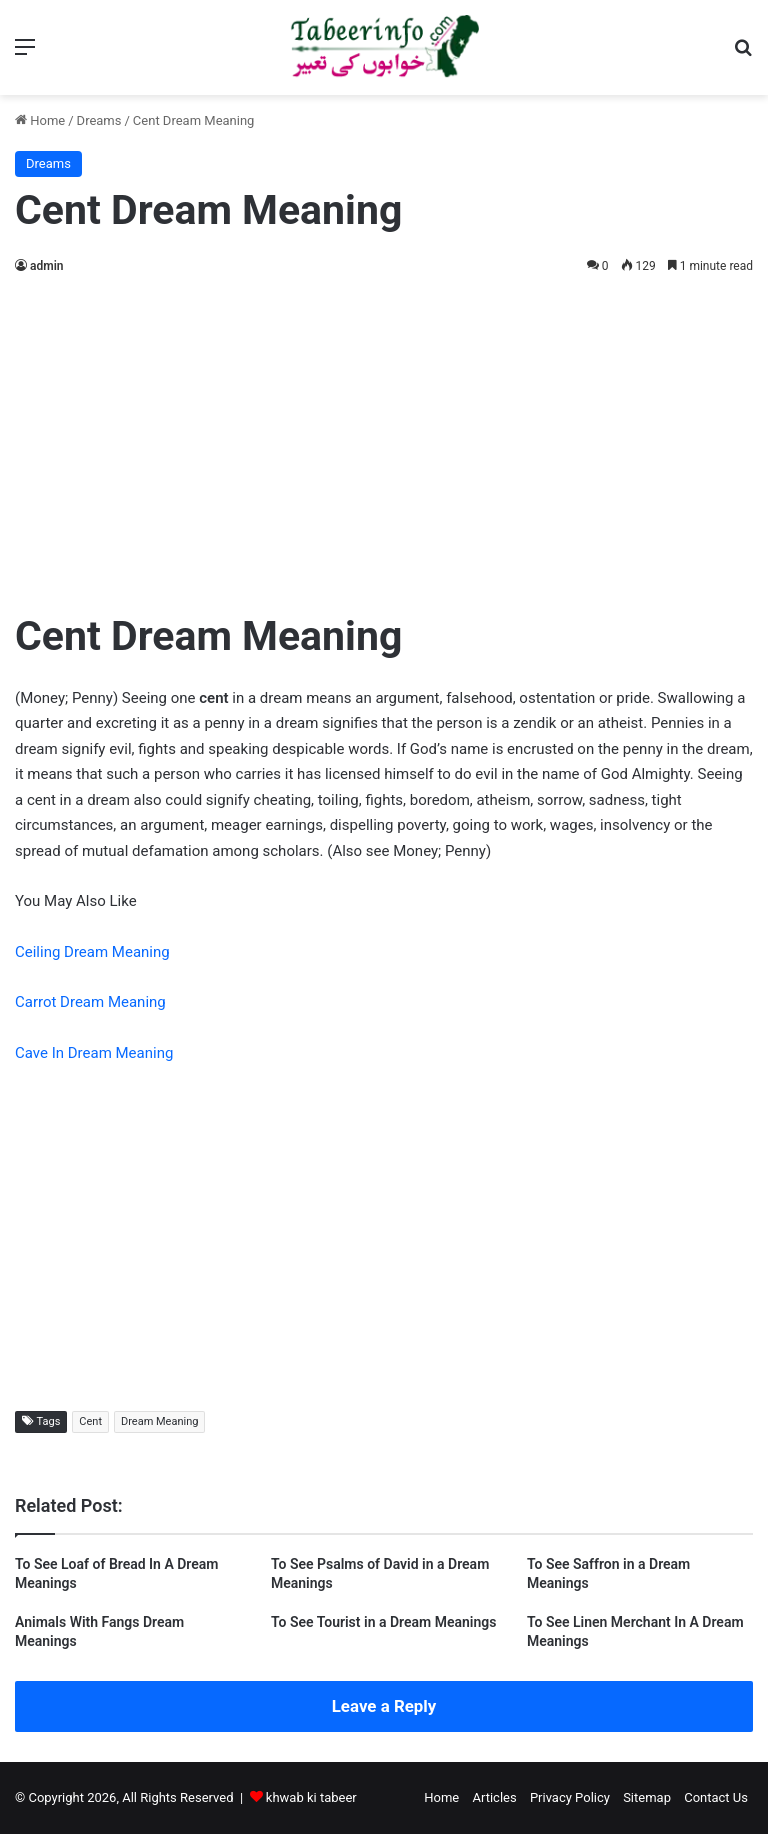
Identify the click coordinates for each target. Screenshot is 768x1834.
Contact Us (716, 1797)
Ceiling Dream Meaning (92, 952)
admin (46, 266)
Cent (90, 1421)
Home (40, 120)
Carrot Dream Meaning (90, 1002)
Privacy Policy (570, 1797)
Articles (494, 1797)
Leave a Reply (384, 1706)
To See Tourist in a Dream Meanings (383, 1622)
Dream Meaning (159, 1421)
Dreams (99, 120)
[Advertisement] (384, 438)
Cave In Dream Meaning (94, 1053)
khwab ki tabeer (311, 1797)
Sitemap (647, 1797)
